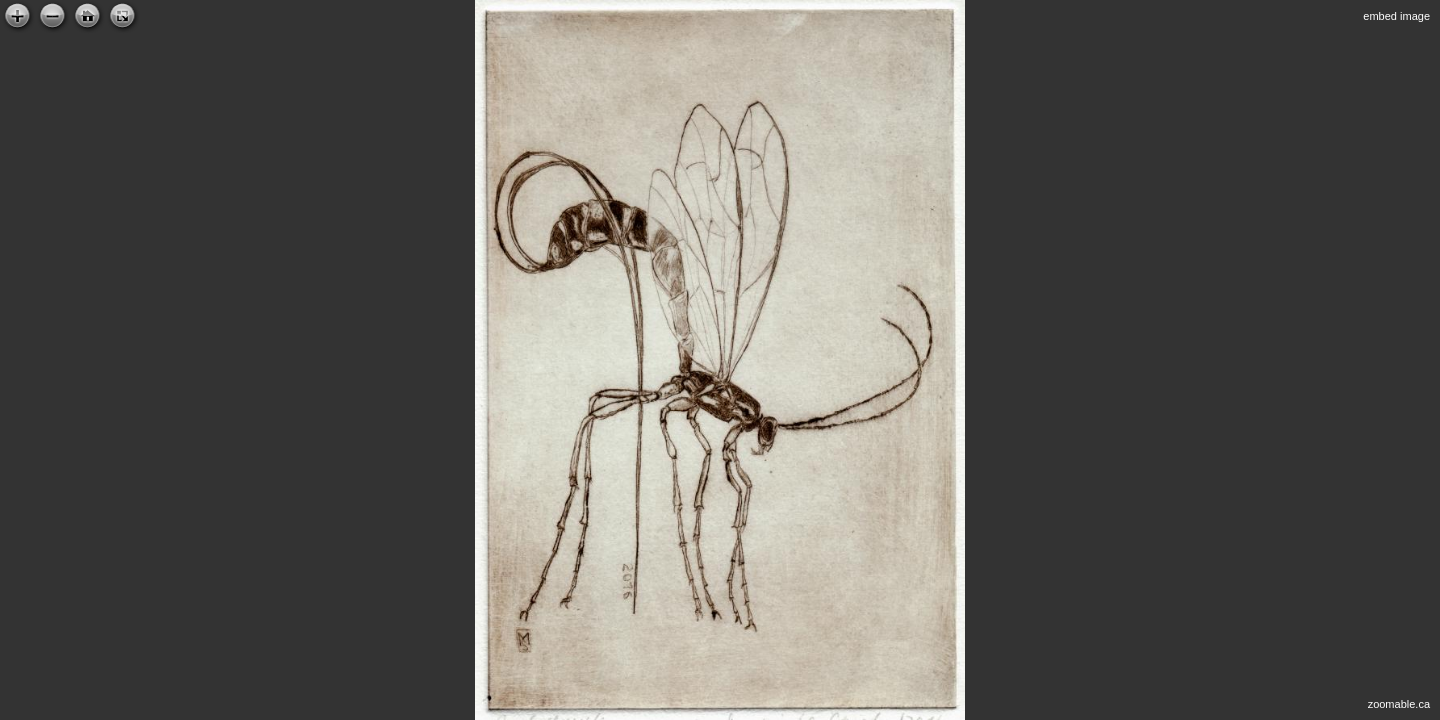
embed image (1396, 16)
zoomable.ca (1399, 704)
